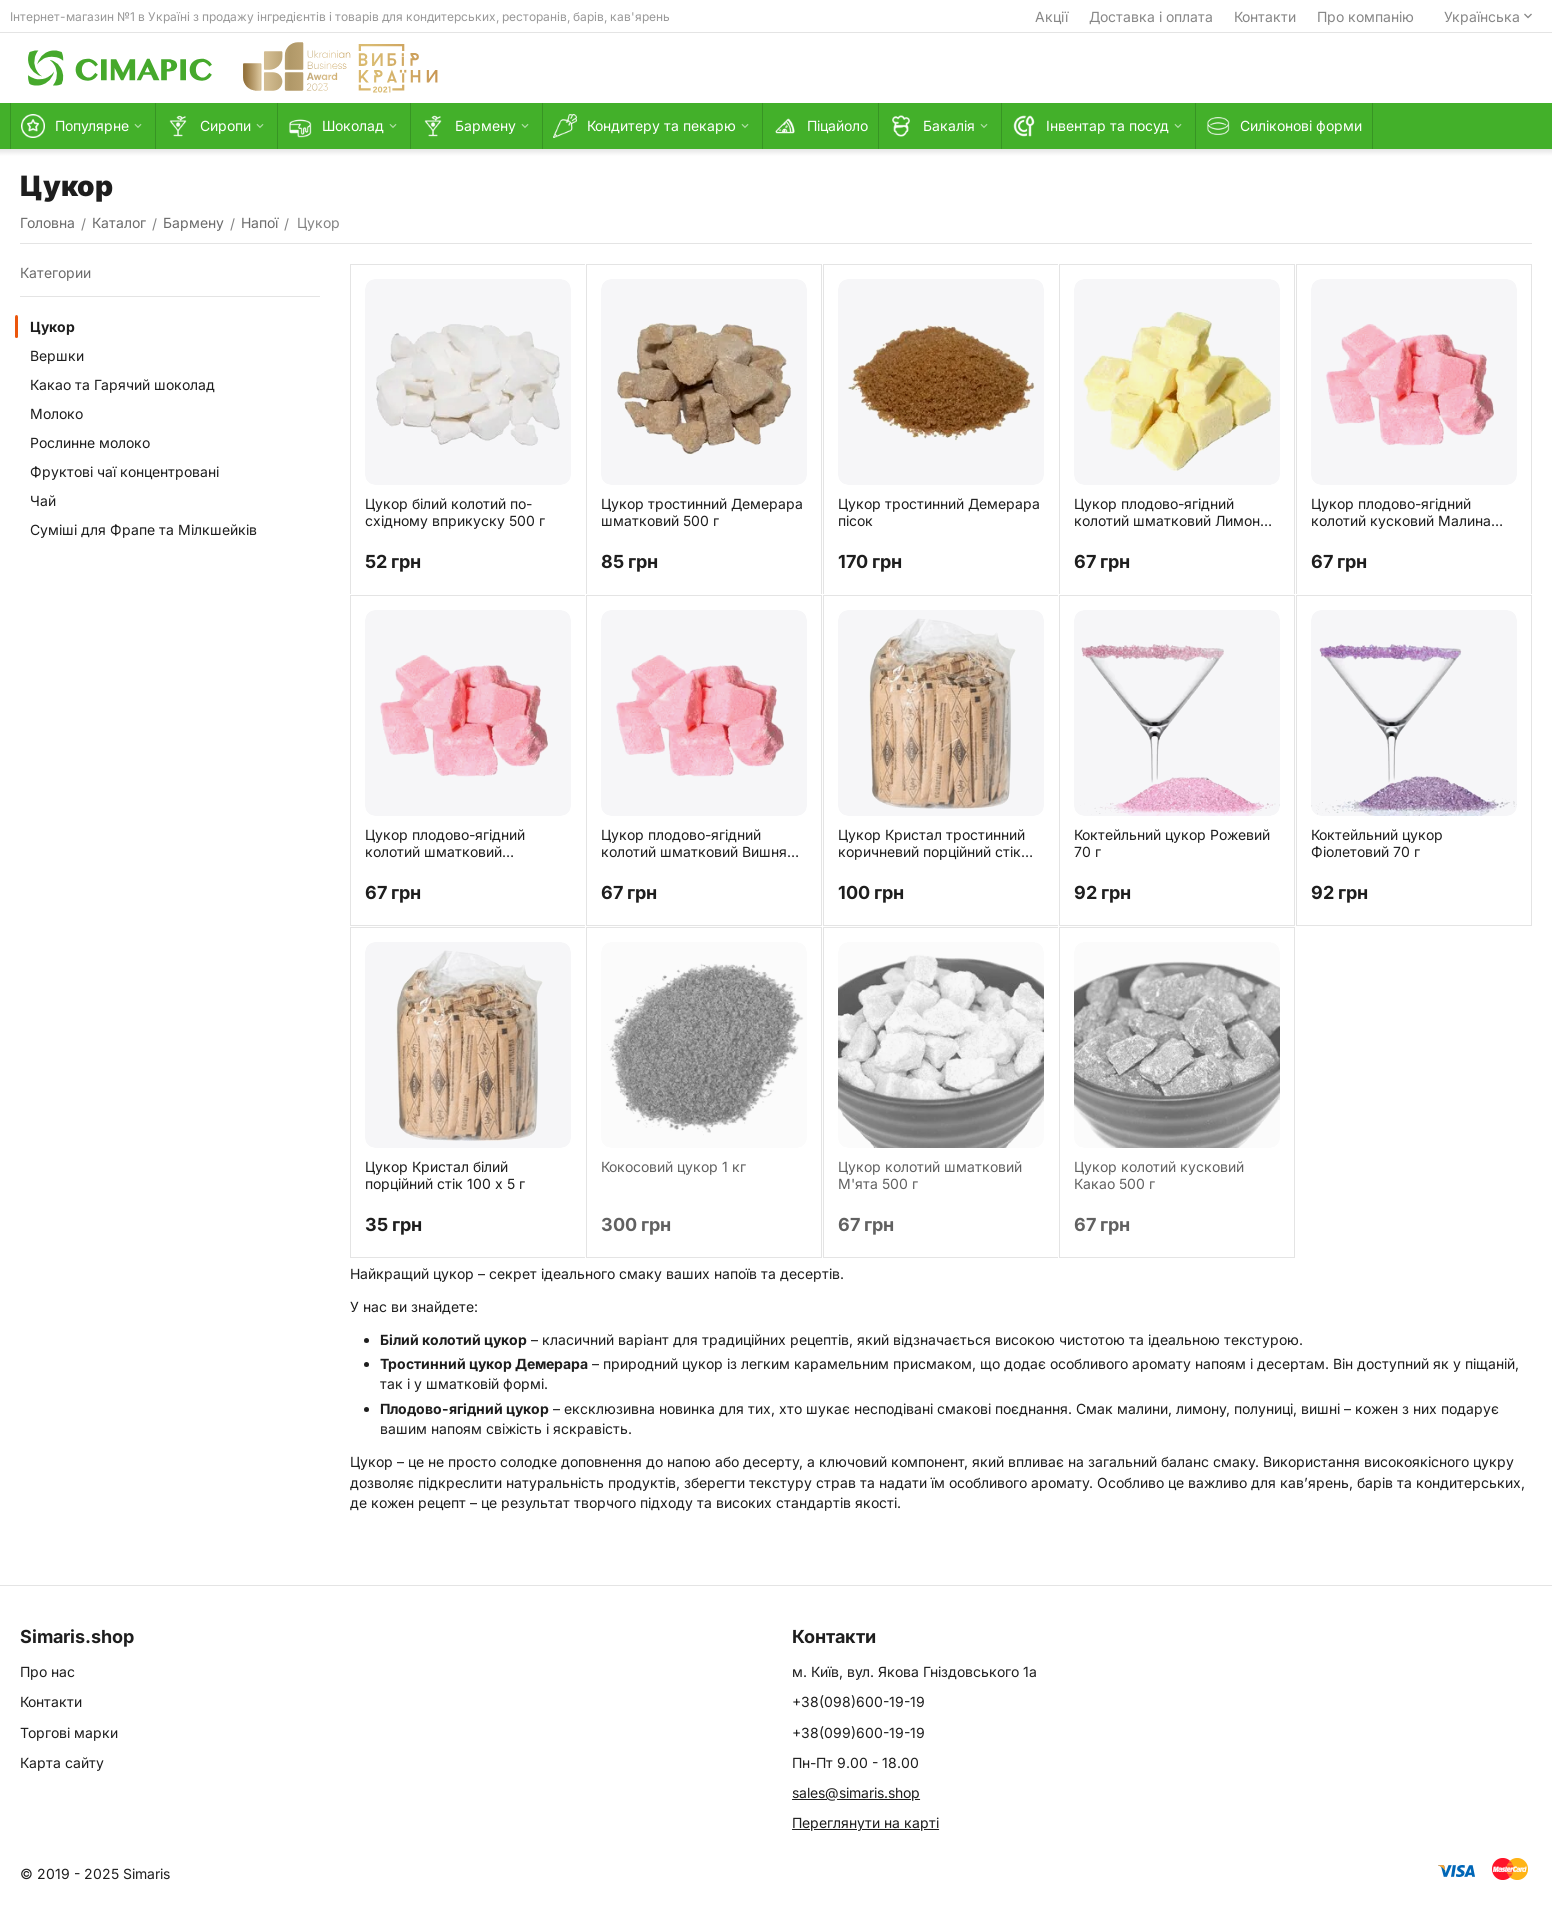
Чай (43, 500)
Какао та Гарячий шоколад (122, 384)
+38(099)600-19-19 (858, 1732)
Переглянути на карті (865, 1822)
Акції (1051, 16)
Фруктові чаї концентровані (124, 471)
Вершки (57, 355)
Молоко (56, 413)
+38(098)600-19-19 (858, 1701)
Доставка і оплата (1151, 16)
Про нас (47, 1671)
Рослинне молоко (90, 442)
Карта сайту (62, 1762)
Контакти (1265, 16)
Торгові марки (69, 1732)
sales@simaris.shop (856, 1792)
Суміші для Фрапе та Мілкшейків (143, 529)
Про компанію (1365, 16)
